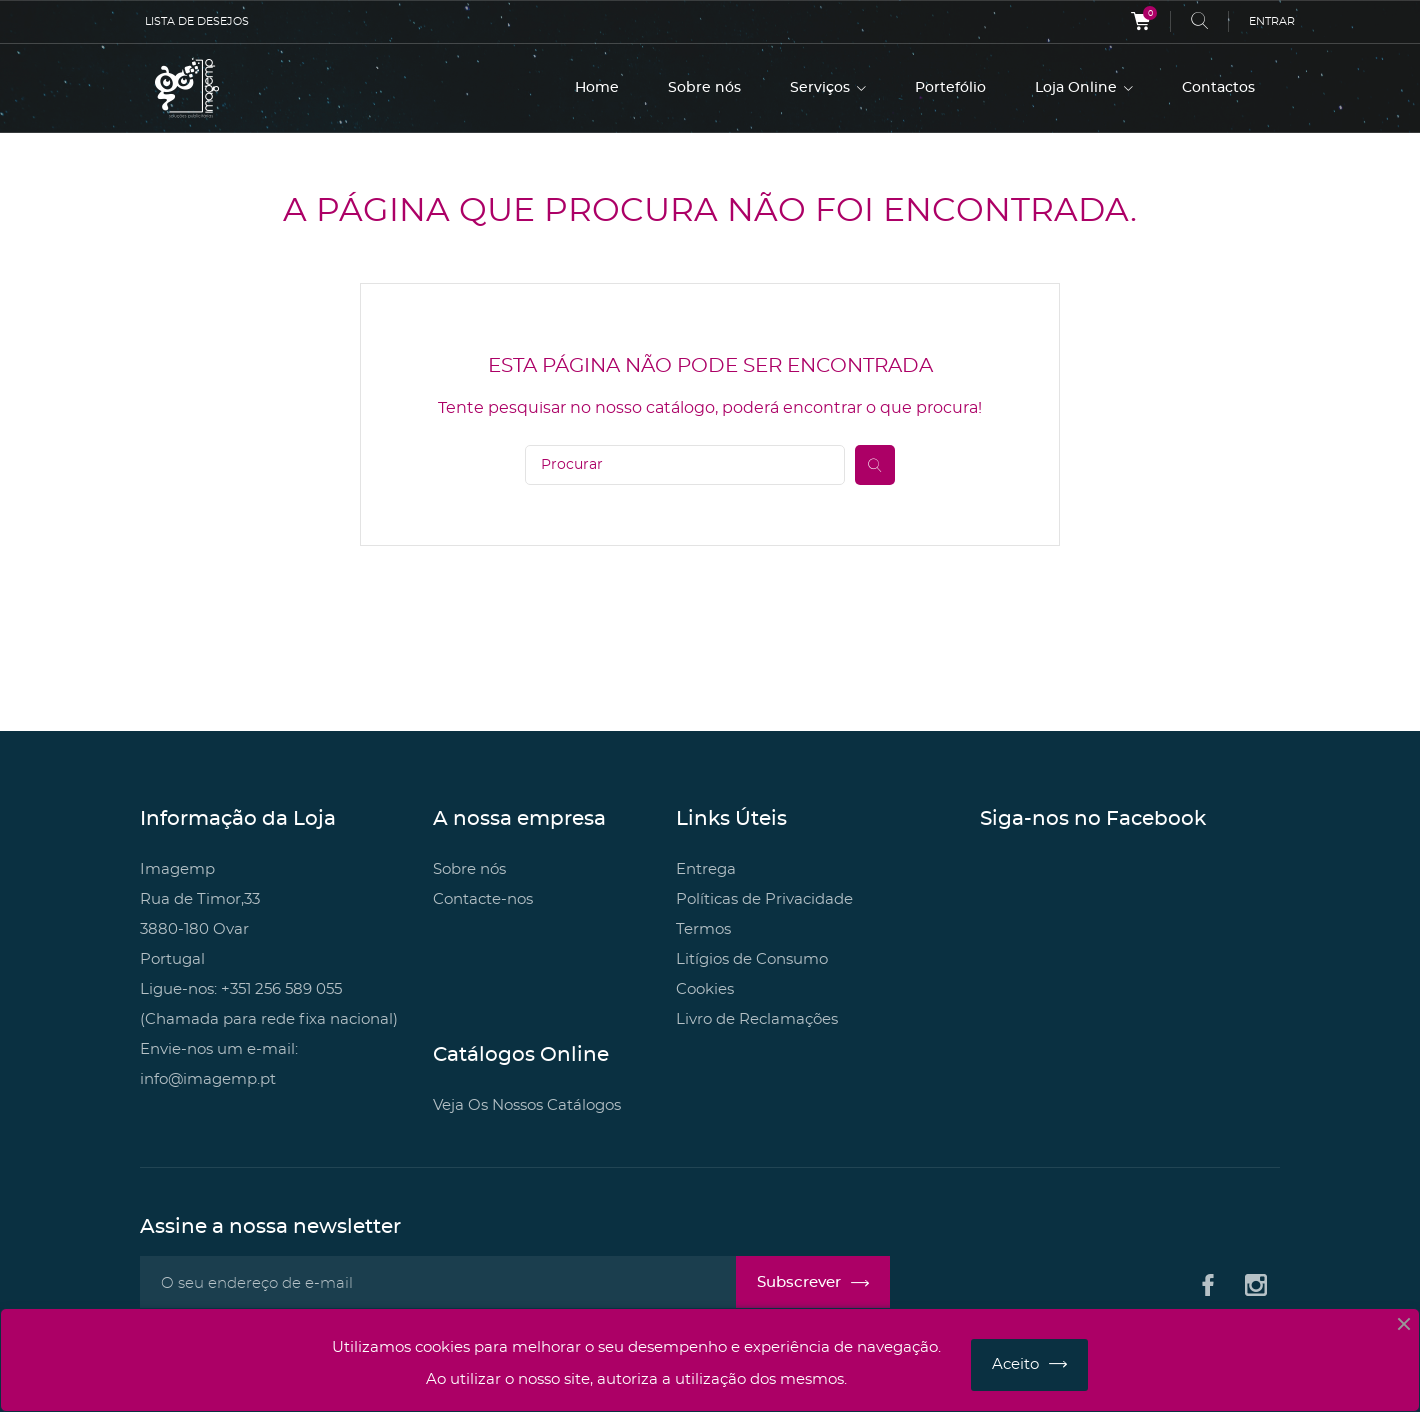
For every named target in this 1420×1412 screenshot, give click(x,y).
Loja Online (1078, 88)
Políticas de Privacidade (764, 899)
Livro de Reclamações (757, 1019)
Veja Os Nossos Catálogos (527, 1105)
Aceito (1015, 1364)
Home (597, 88)
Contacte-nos (483, 899)
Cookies (705, 989)
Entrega (706, 869)
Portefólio (950, 88)
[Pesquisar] (685, 465)
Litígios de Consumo (752, 959)
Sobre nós (704, 88)
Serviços (822, 88)
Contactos (1218, 88)
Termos (703, 929)
